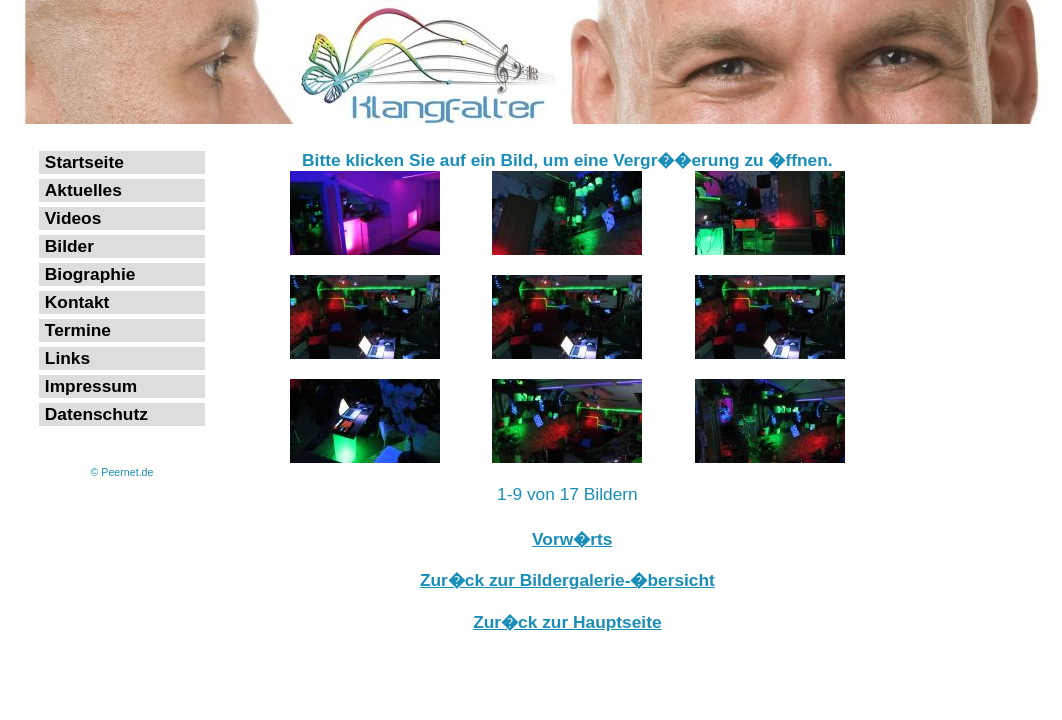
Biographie (90, 274)
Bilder (69, 246)
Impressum (91, 386)
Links (67, 358)
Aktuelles (83, 190)
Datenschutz (96, 414)
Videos (73, 218)
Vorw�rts (572, 539)
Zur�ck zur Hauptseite (567, 622)
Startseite (84, 162)
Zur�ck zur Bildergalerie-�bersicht (567, 580)
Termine (78, 330)
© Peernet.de (122, 472)
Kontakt (77, 302)
